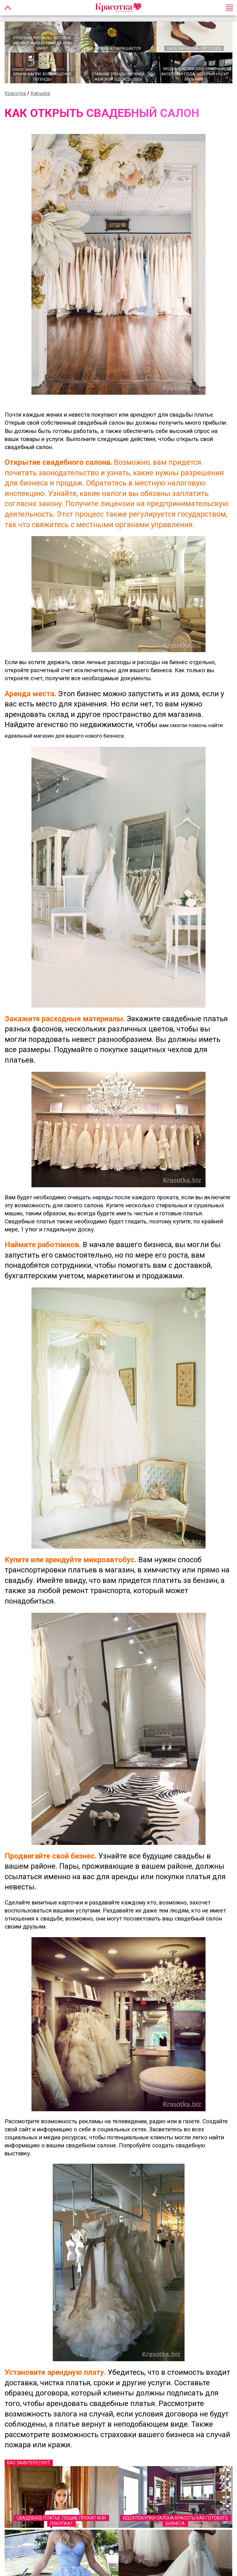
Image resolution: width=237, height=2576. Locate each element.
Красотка (15, 93)
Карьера (40, 93)
